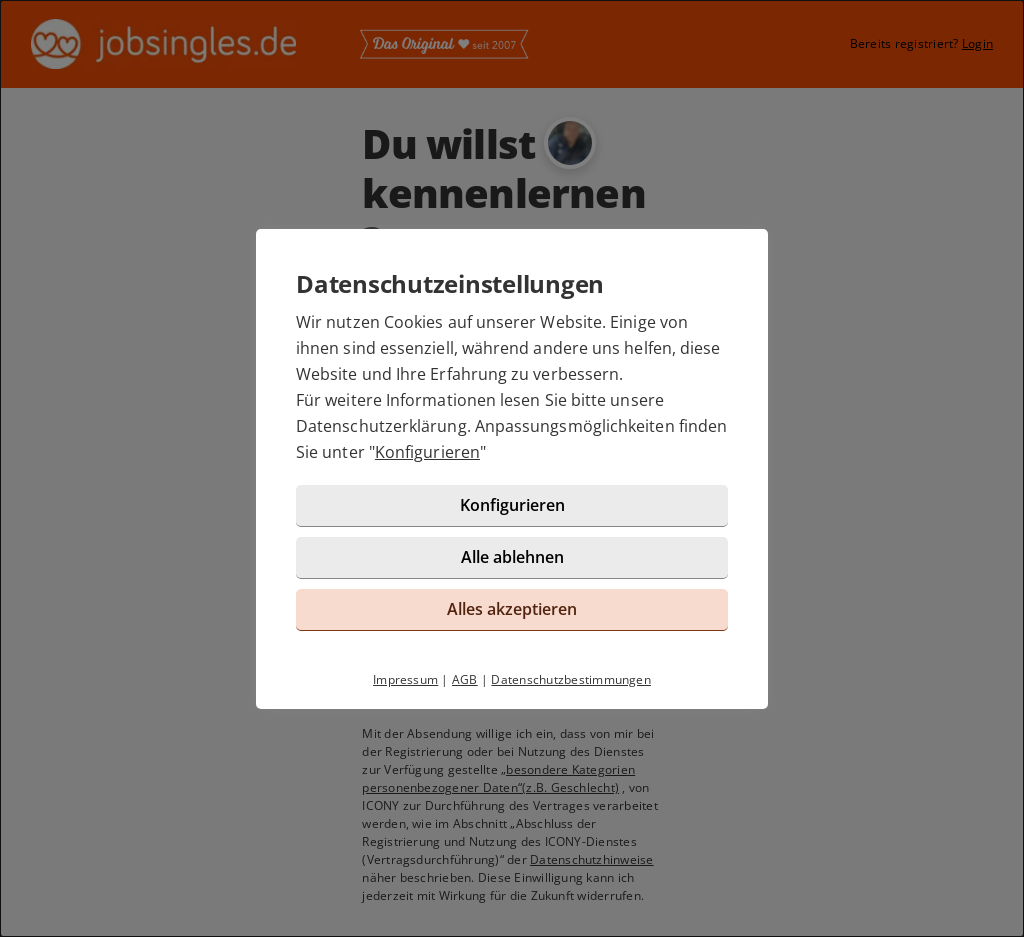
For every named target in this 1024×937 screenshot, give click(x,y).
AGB (465, 679)
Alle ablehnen (512, 557)
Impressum (405, 679)
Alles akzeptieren (512, 609)
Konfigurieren (427, 452)
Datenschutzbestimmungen (571, 679)
